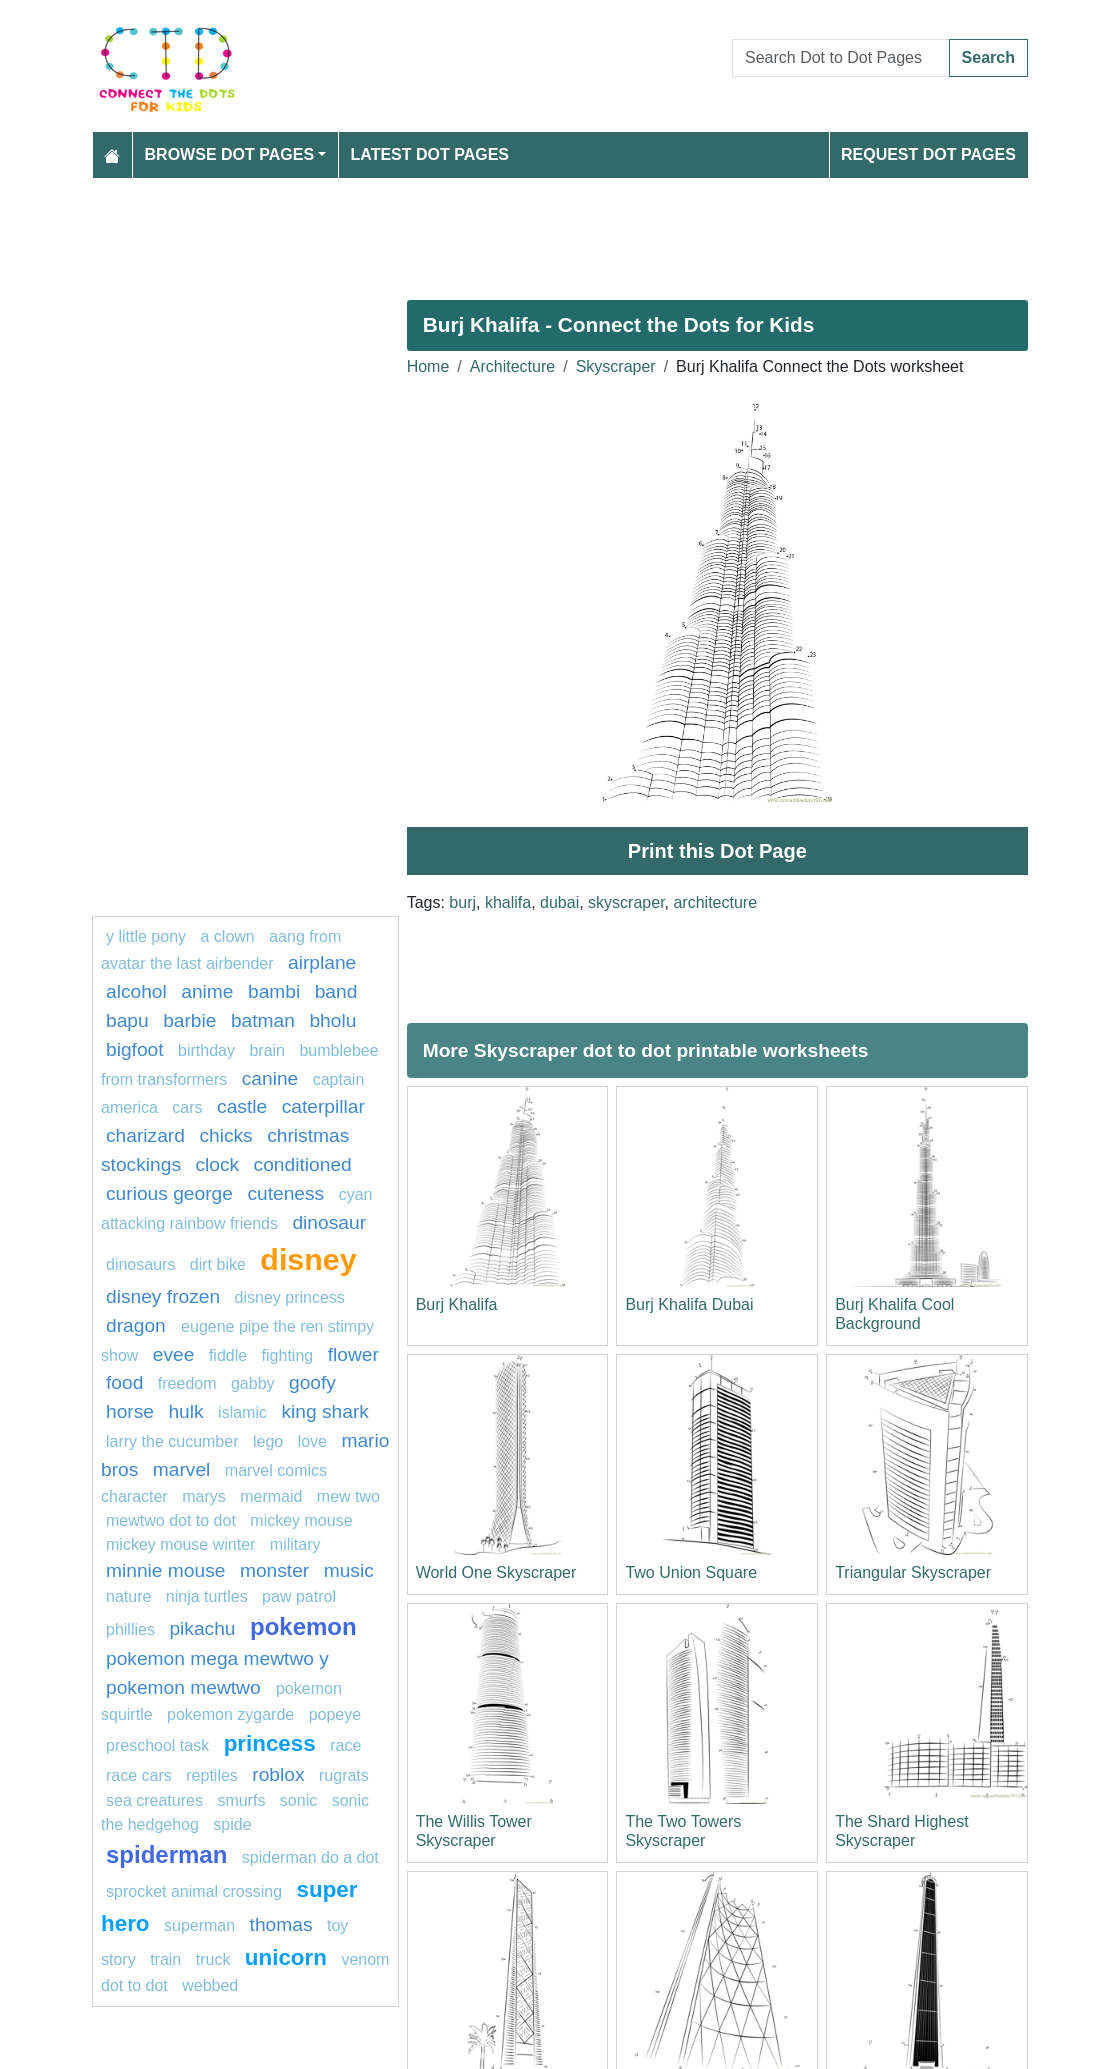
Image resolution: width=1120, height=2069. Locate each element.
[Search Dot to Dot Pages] (841, 58)
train (165, 1959)
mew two (348, 1496)
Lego (268, 1441)
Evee (174, 1354)
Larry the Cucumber (172, 1441)
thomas (281, 1924)
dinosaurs (140, 1264)
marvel (182, 1469)
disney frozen (163, 1296)
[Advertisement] (560, 231)
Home (428, 366)
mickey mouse (301, 1520)
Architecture (512, 366)
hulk (185, 1411)
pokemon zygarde (230, 1714)
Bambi (274, 991)
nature (128, 1596)
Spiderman (166, 1854)
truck (213, 1959)
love (312, 1441)
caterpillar (323, 1106)
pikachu (202, 1628)
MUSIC (349, 1570)
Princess (270, 1743)
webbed (210, 1985)
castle (242, 1106)
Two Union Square (691, 1572)
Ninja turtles (207, 1596)
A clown (228, 936)
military (295, 1544)
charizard (145, 1135)
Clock (217, 1164)
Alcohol (136, 991)
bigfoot (135, 1049)
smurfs (241, 1800)
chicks (225, 1135)
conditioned (303, 1164)
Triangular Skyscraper (913, 1572)
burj (462, 902)
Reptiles (212, 1775)
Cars (187, 1107)
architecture (715, 902)
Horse (130, 1411)
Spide (232, 1824)
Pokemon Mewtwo (186, 1687)
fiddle (228, 1355)
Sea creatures (156, 1800)
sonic (298, 1800)
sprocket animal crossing (194, 1891)
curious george (169, 1193)
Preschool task (157, 1745)
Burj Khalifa (457, 1304)
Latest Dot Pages (430, 154)
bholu (332, 1020)
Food (124, 1382)
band (336, 991)
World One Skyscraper (496, 1572)
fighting (288, 1355)
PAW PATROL (299, 1596)
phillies (130, 1629)
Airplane (322, 962)
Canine (270, 1078)
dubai (559, 902)
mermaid (271, 1496)
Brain (267, 1050)
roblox (278, 1774)
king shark (324, 1411)
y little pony (146, 936)
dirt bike (218, 1264)
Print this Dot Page (717, 851)
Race (345, 1745)
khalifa (508, 902)
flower (353, 1354)
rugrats (344, 1775)
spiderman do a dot (310, 1857)
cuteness (285, 1193)
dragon (138, 1325)
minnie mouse (165, 1570)
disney (308, 1259)
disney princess (290, 1297)
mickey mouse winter (180, 1544)
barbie (189, 1020)
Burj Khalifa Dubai (689, 1304)
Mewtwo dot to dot (171, 1520)
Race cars (139, 1775)
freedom (187, 1383)
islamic (242, 1412)
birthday (208, 1050)
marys (204, 1496)
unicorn (286, 1957)
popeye (335, 1714)
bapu (127, 1020)
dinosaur (329, 1222)
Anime (207, 991)
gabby (253, 1383)
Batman (263, 1020)
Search (988, 57)
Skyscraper (616, 366)
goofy (312, 1382)
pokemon (303, 1626)
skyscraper (626, 902)
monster (274, 1570)
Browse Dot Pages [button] (230, 154)
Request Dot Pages (928, 154)
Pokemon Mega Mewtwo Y (217, 1658)
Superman (199, 1925)
